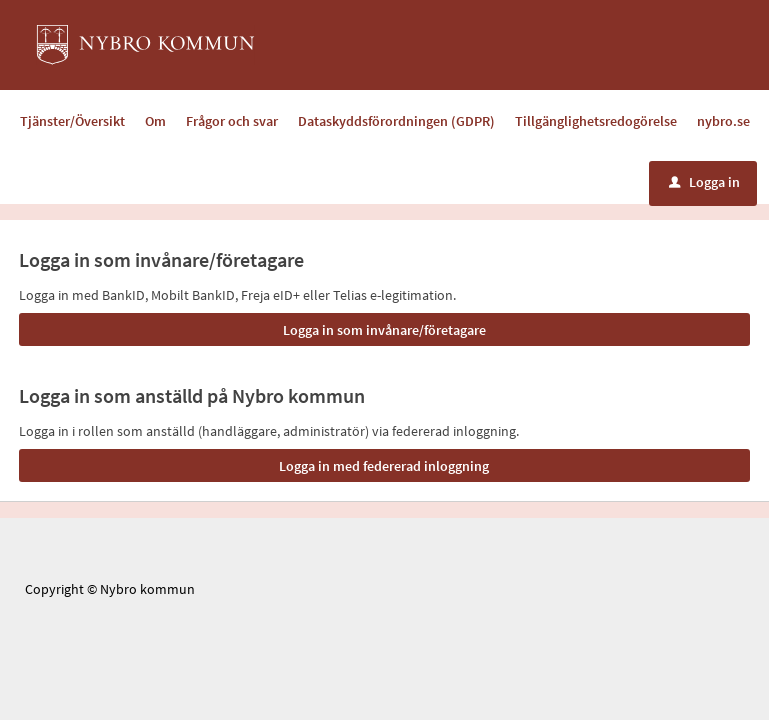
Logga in (704, 182)
